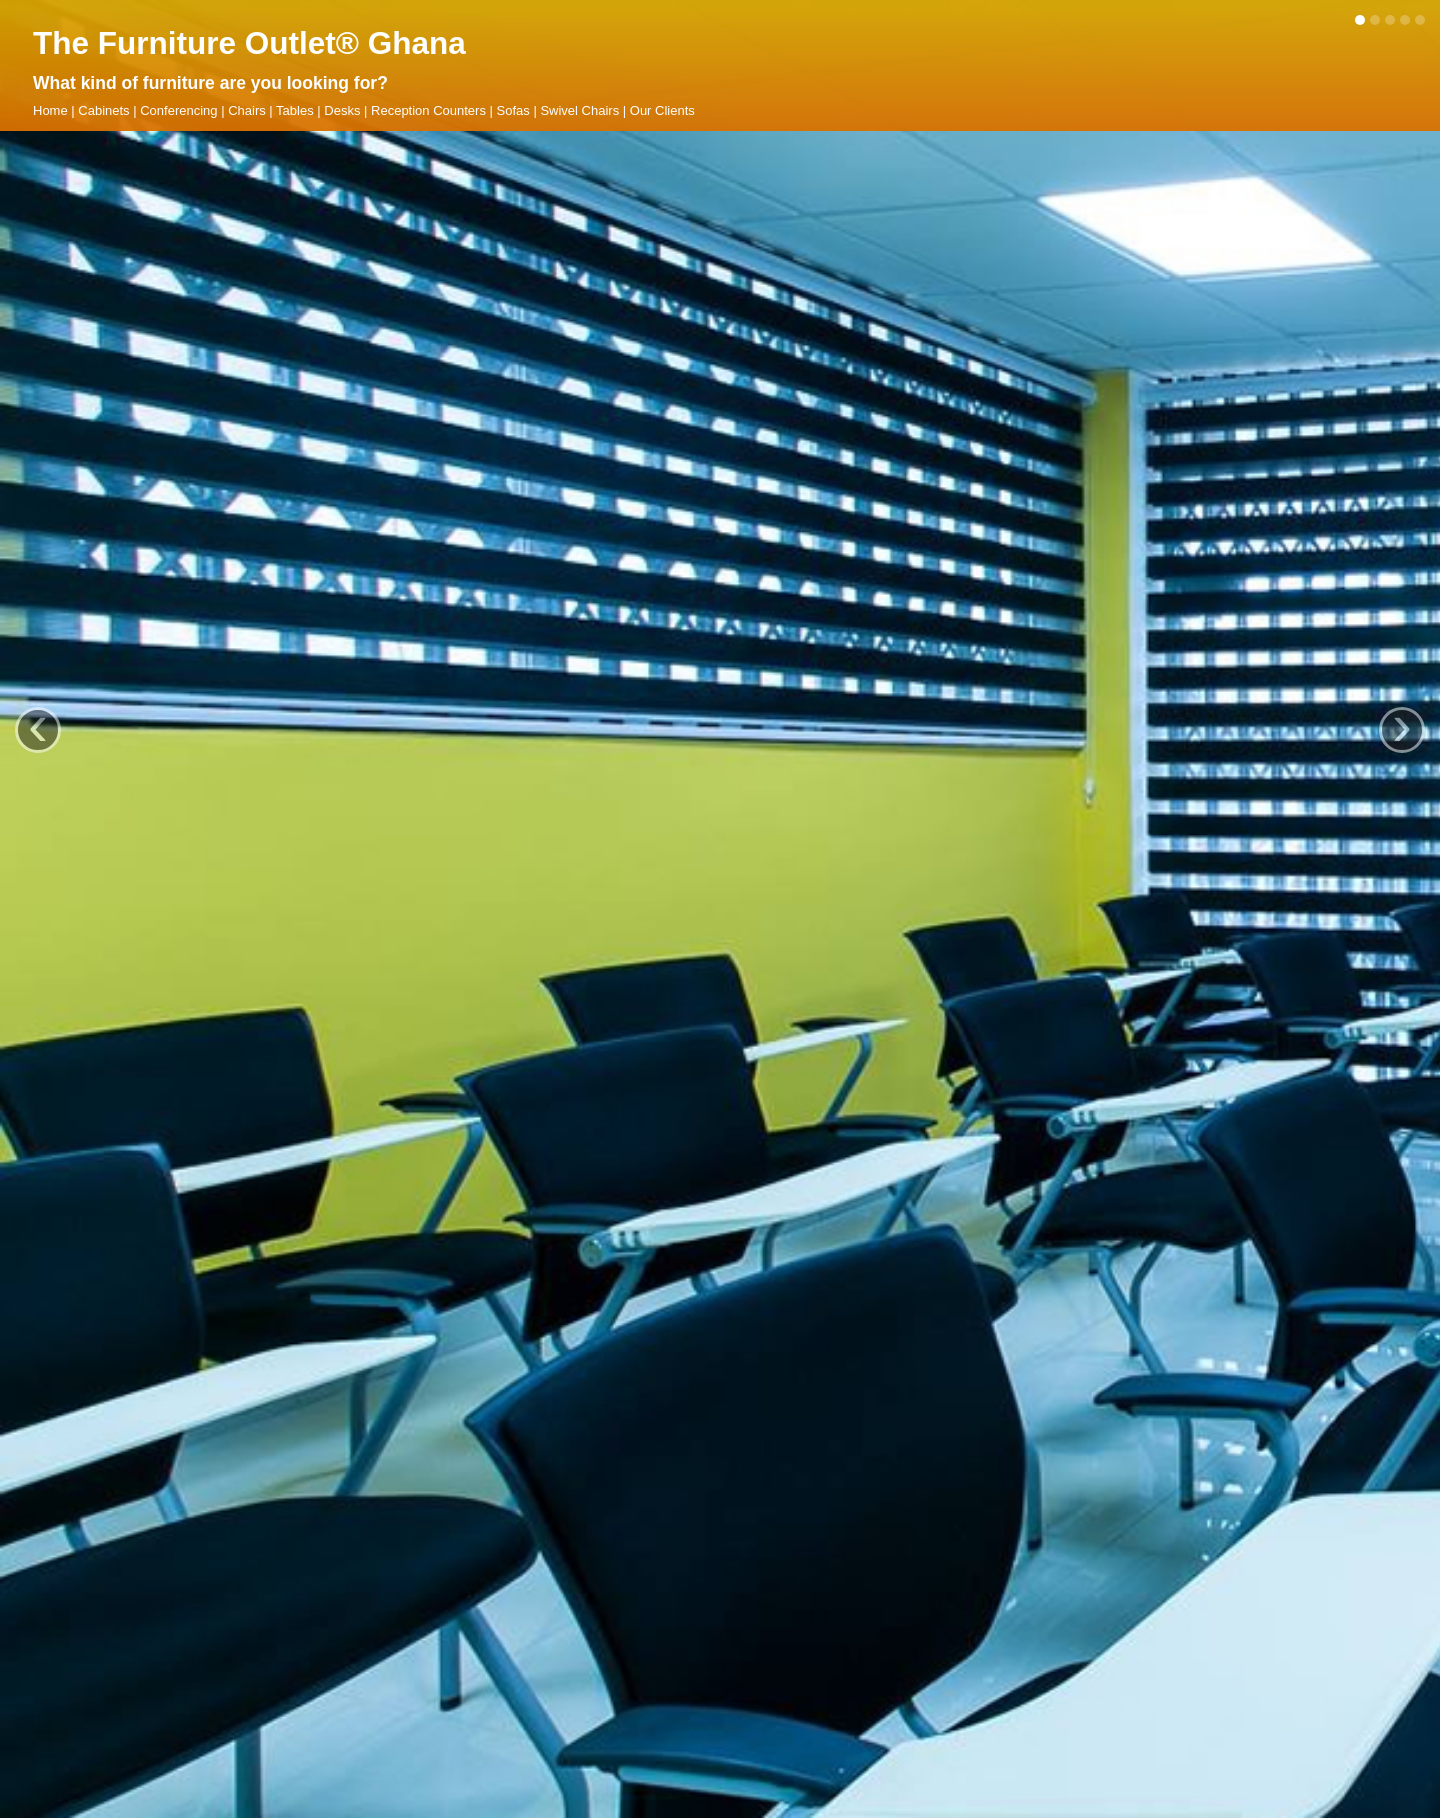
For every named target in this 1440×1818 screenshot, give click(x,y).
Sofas (513, 110)
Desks (342, 110)
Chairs (247, 110)
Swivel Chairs (579, 110)
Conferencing (178, 110)
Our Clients (662, 110)
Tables (295, 110)
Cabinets (103, 110)
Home (50, 110)
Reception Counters (428, 110)
